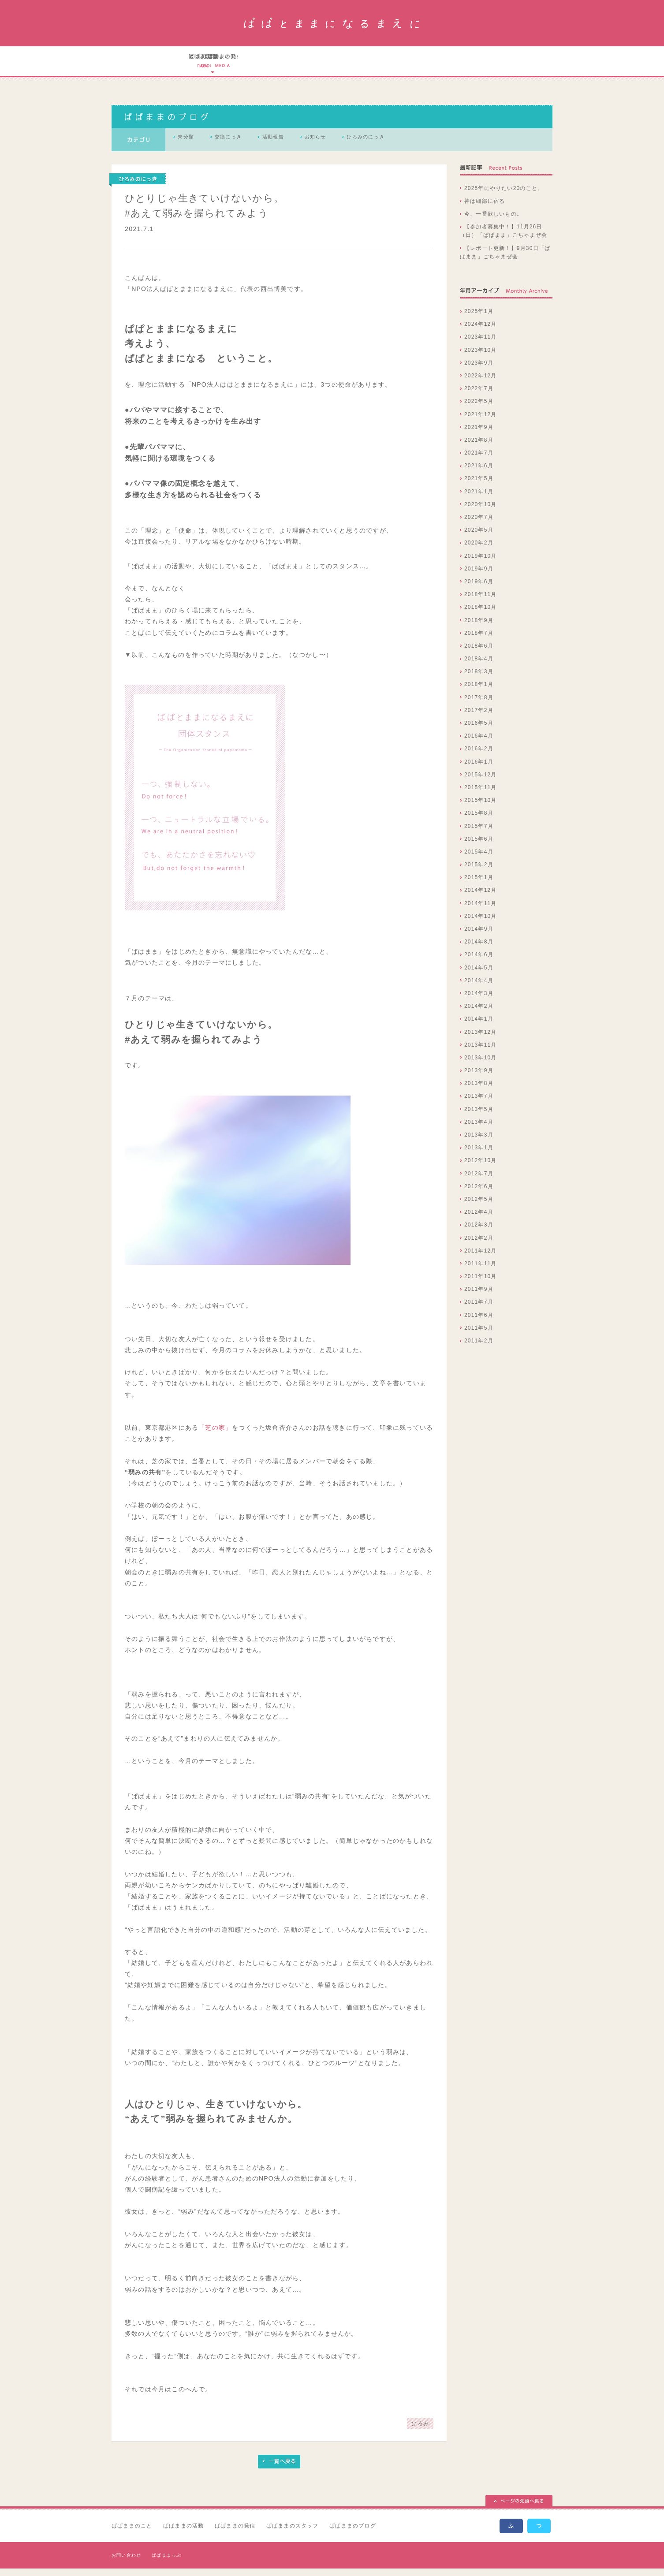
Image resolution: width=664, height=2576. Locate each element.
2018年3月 (478, 679)
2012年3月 (478, 1233)
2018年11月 (480, 602)
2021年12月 (480, 422)
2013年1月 (478, 1155)
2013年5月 (478, 1117)
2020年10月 (480, 512)
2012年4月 (478, 1219)
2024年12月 (480, 332)
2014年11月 (480, 911)
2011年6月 (478, 1323)
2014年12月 (480, 898)
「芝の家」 (215, 1435)
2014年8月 (478, 950)
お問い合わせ (126, 2562)
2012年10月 (480, 1168)
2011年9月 (478, 1297)
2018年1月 (478, 692)
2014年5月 (478, 975)
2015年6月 (478, 846)
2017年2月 (478, 718)
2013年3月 (478, 1142)
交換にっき (246, 147)
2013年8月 (478, 1091)
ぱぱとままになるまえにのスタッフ (387, 64)
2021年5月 (478, 486)
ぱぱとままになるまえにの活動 (267, 64)
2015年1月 (478, 885)
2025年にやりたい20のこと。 (503, 196)
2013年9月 (478, 1078)
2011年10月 (480, 1284)
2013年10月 (480, 1065)
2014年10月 (480, 924)
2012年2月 (478, 1245)
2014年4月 (478, 988)
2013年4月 (478, 1129)
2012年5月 (478, 1207)
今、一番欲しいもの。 (493, 221)
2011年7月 (478, 1310)
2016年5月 (478, 730)
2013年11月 (480, 1052)
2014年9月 (478, 936)
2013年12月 (480, 1039)
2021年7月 (478, 460)
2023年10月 (480, 357)
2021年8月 (478, 447)
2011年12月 (480, 1258)
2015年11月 (480, 795)
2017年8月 (478, 705)
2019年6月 (478, 589)
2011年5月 (478, 1335)
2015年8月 (478, 821)
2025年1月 (478, 319)
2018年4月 (478, 666)
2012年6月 (478, 1194)
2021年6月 (478, 473)
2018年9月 (478, 628)
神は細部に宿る (484, 208)
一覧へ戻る (279, 2469)
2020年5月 (478, 538)
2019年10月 (480, 563)
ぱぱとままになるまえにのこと (211, 64)
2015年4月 (478, 859)
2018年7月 (478, 640)
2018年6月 (478, 653)
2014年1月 (478, 1027)
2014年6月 (478, 962)
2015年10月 (480, 808)
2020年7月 (478, 525)
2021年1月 (478, 499)
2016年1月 (478, 769)
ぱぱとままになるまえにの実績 (325, 64)
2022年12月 (480, 383)
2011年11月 (480, 1271)
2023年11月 (480, 345)
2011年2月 (478, 1348)
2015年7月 (478, 834)
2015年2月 (478, 872)
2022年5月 (478, 409)
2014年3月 (478, 1001)
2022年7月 (478, 396)
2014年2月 (478, 1013)
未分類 (192, 147)
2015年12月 (480, 782)
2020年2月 (478, 551)
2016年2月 (478, 756)
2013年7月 (478, 1104)
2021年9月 (478, 435)
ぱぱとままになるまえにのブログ (450, 64)
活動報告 (303, 147)
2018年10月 (480, 615)
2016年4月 (478, 744)
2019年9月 (478, 576)
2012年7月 (478, 1181)
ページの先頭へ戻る (518, 2509)
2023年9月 (478, 370)
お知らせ (357, 147)
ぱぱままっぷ (166, 2562)
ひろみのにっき (419, 147)
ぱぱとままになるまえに (332, 23)
